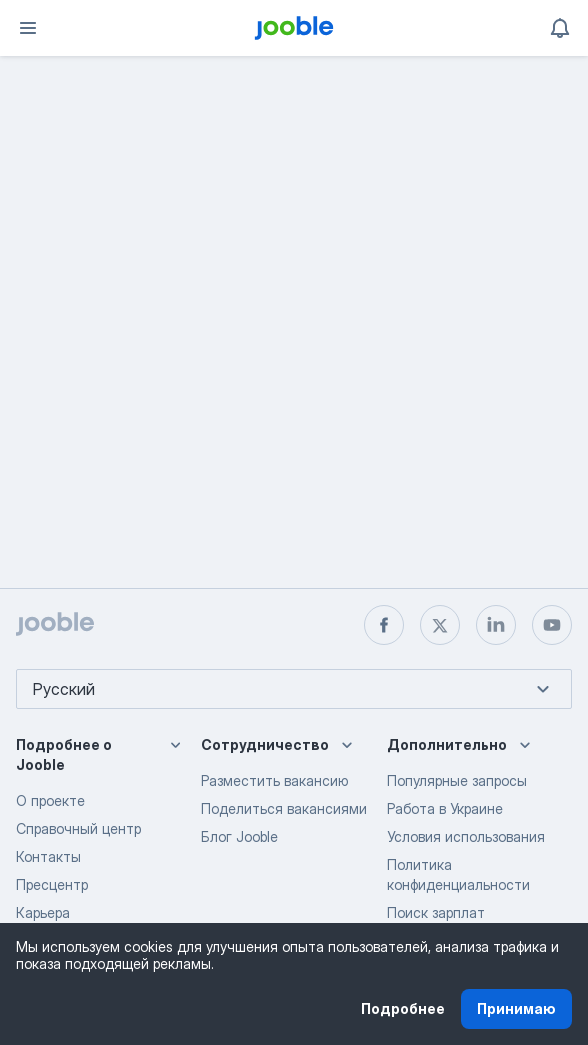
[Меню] (28, 28)
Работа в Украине (445, 808)
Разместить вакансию (274, 780)
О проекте (50, 800)
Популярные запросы (457, 780)
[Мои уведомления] (560, 28)
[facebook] (384, 625)
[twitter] (440, 625)
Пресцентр (52, 884)
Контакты (48, 856)
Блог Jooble (239, 836)
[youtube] (552, 625)
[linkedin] (496, 625)
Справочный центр (78, 828)
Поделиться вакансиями (284, 808)
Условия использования (466, 836)
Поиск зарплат (436, 912)
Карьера (43, 912)
